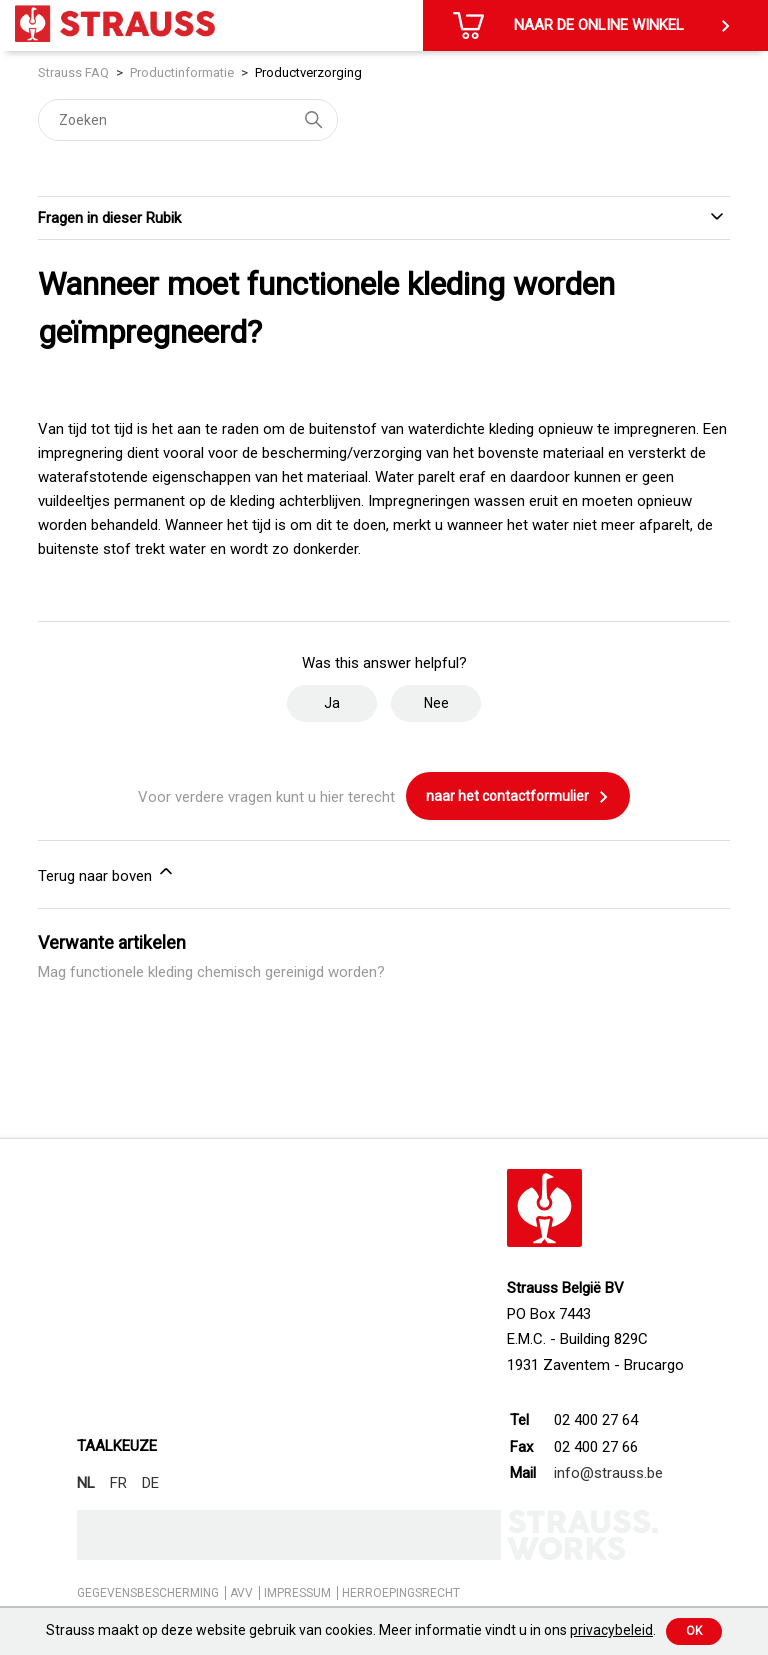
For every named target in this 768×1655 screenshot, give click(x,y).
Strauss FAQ (75, 72)
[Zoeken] (188, 120)
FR (118, 1483)
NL (86, 1483)
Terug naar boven (107, 873)
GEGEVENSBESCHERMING (148, 1593)
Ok (694, 1631)
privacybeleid (611, 1630)
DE (150, 1483)
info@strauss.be (608, 1473)
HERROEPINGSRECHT (401, 1593)
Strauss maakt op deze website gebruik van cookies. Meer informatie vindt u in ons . (351, 1630)
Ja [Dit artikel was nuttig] (332, 703)
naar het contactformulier (518, 797)
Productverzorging (308, 72)
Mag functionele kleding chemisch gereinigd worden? (211, 972)
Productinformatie (182, 72)
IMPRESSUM (297, 1593)
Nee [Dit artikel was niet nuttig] (436, 703)
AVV (241, 1593)
